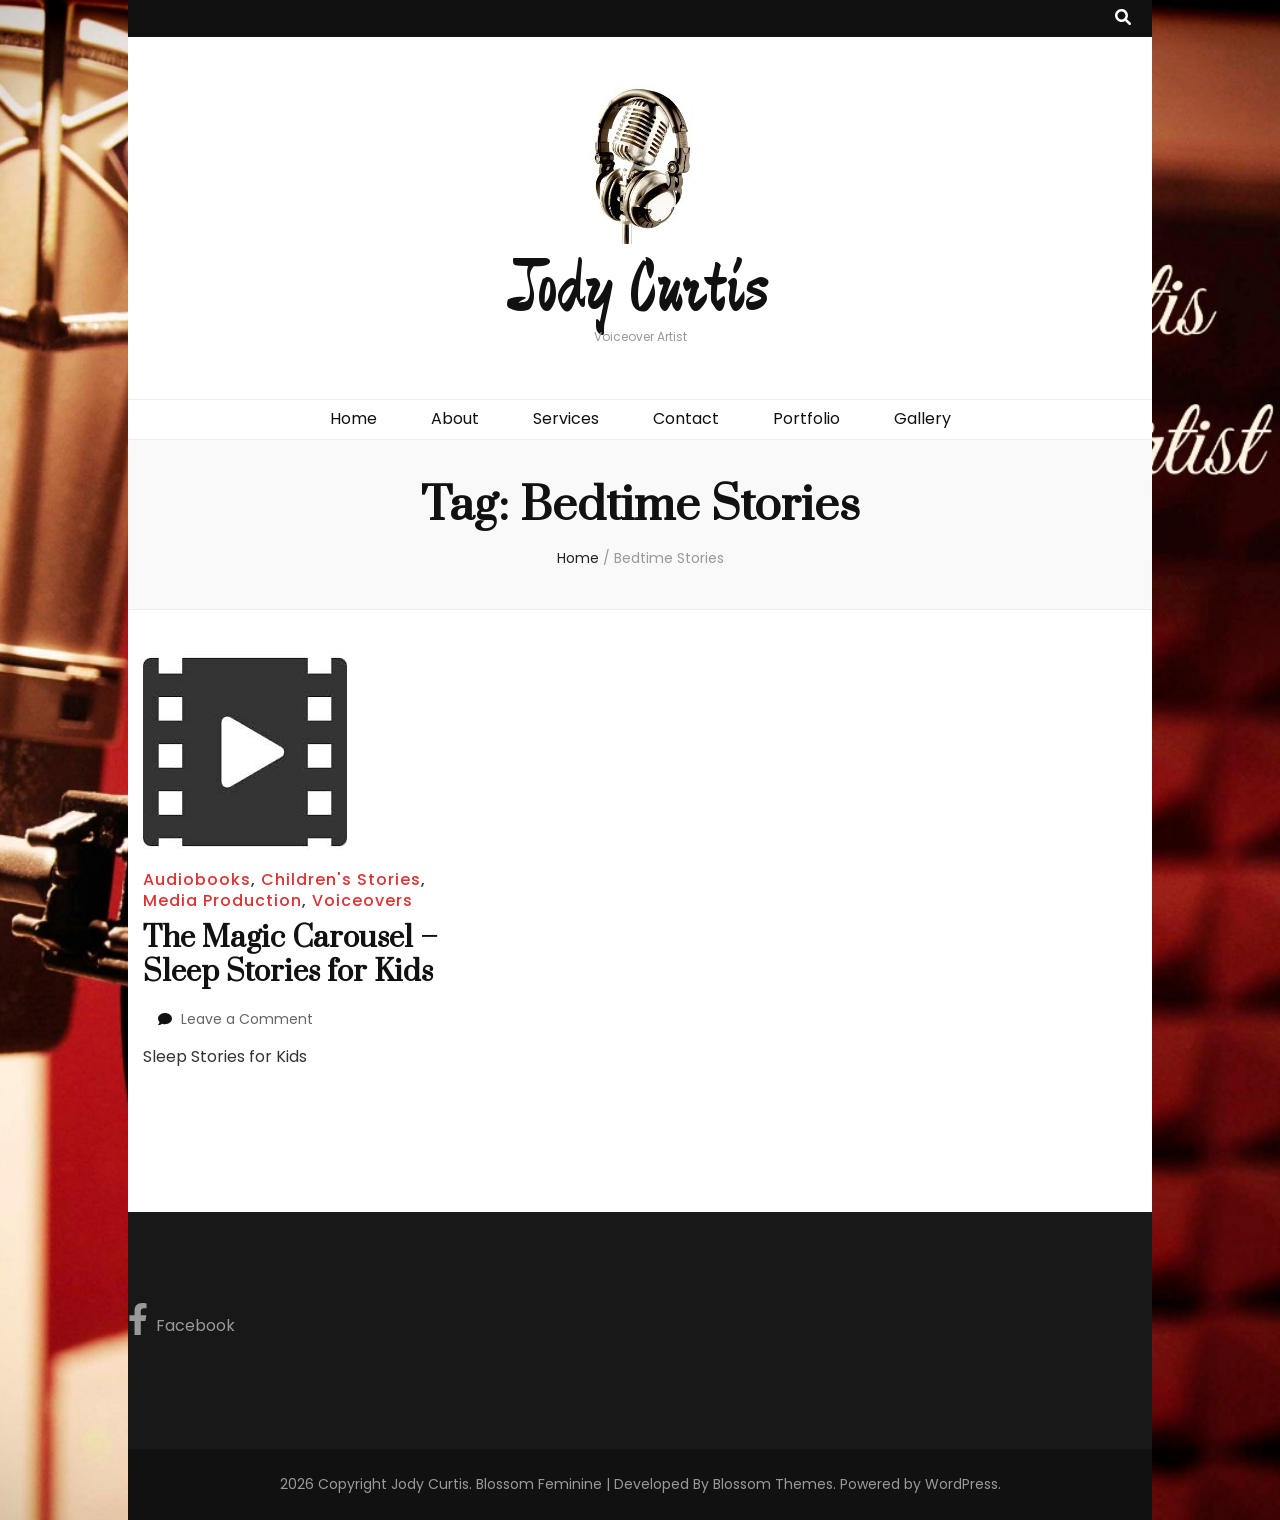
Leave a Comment (247, 1019)
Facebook (181, 1320)
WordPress (961, 1484)
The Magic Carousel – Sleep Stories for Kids (290, 955)
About (455, 418)
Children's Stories (341, 879)
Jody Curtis (640, 290)
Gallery (922, 418)
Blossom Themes (773, 1484)
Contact (686, 418)
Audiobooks (197, 879)
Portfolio (806, 418)
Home (353, 418)
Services (566, 418)
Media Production (222, 900)
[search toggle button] (1123, 18)
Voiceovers (362, 900)
